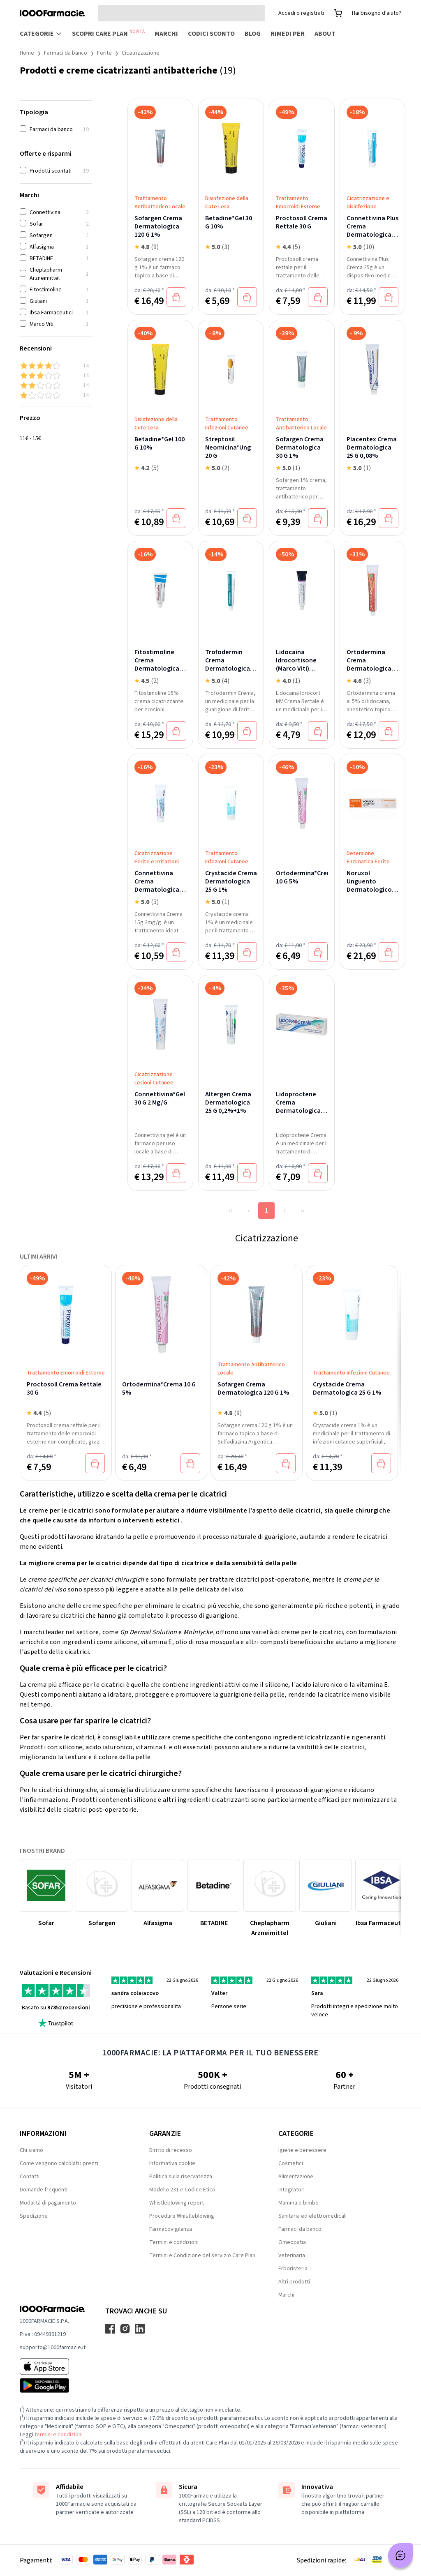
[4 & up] (56, 366)
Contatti (29, 2176)
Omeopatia (292, 2242)
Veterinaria (291, 2255)
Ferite (104, 53)
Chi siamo (31, 2150)
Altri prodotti (294, 2282)
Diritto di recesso (170, 2150)
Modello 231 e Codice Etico (182, 2190)
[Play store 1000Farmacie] (53, 2385)
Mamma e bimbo (298, 2203)
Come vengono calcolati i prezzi (59, 2163)
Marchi (166, 33)
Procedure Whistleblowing (181, 2216)
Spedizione (34, 2216)
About (325, 33)
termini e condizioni (59, 2435)
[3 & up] (56, 375)
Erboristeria (293, 2269)
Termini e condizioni (174, 2242)
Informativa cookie (172, 2163)
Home (27, 53)
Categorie (41, 33)
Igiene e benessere (302, 2150)
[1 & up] (56, 395)
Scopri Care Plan (108, 33)
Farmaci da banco (65, 53)
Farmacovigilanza (170, 2229)
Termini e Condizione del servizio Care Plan (202, 2255)
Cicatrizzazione (141, 53)
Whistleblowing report (176, 2203)
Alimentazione (295, 2176)
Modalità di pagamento (48, 2203)
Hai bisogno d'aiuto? (376, 13)
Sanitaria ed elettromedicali (312, 2216)
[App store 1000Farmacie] (53, 2366)
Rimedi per (288, 33)
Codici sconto (211, 33)
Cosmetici (290, 2163)
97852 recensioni (68, 2008)
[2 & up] (56, 385)
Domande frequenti (43, 2190)
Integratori (291, 2190)
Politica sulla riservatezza (180, 2176)
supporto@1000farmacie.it (53, 2347)
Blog (253, 33)
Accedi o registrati (301, 13)
